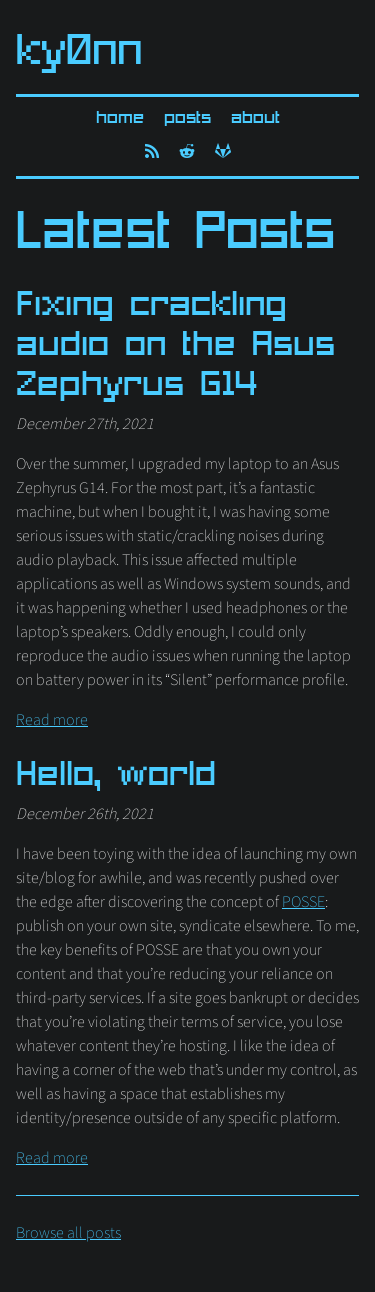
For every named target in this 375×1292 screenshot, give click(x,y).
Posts (187, 118)
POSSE (303, 902)
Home (120, 118)
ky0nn (79, 53)
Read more (52, 720)
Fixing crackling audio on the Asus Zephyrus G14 (175, 347)
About (255, 118)
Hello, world (116, 777)
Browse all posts (68, 1233)
